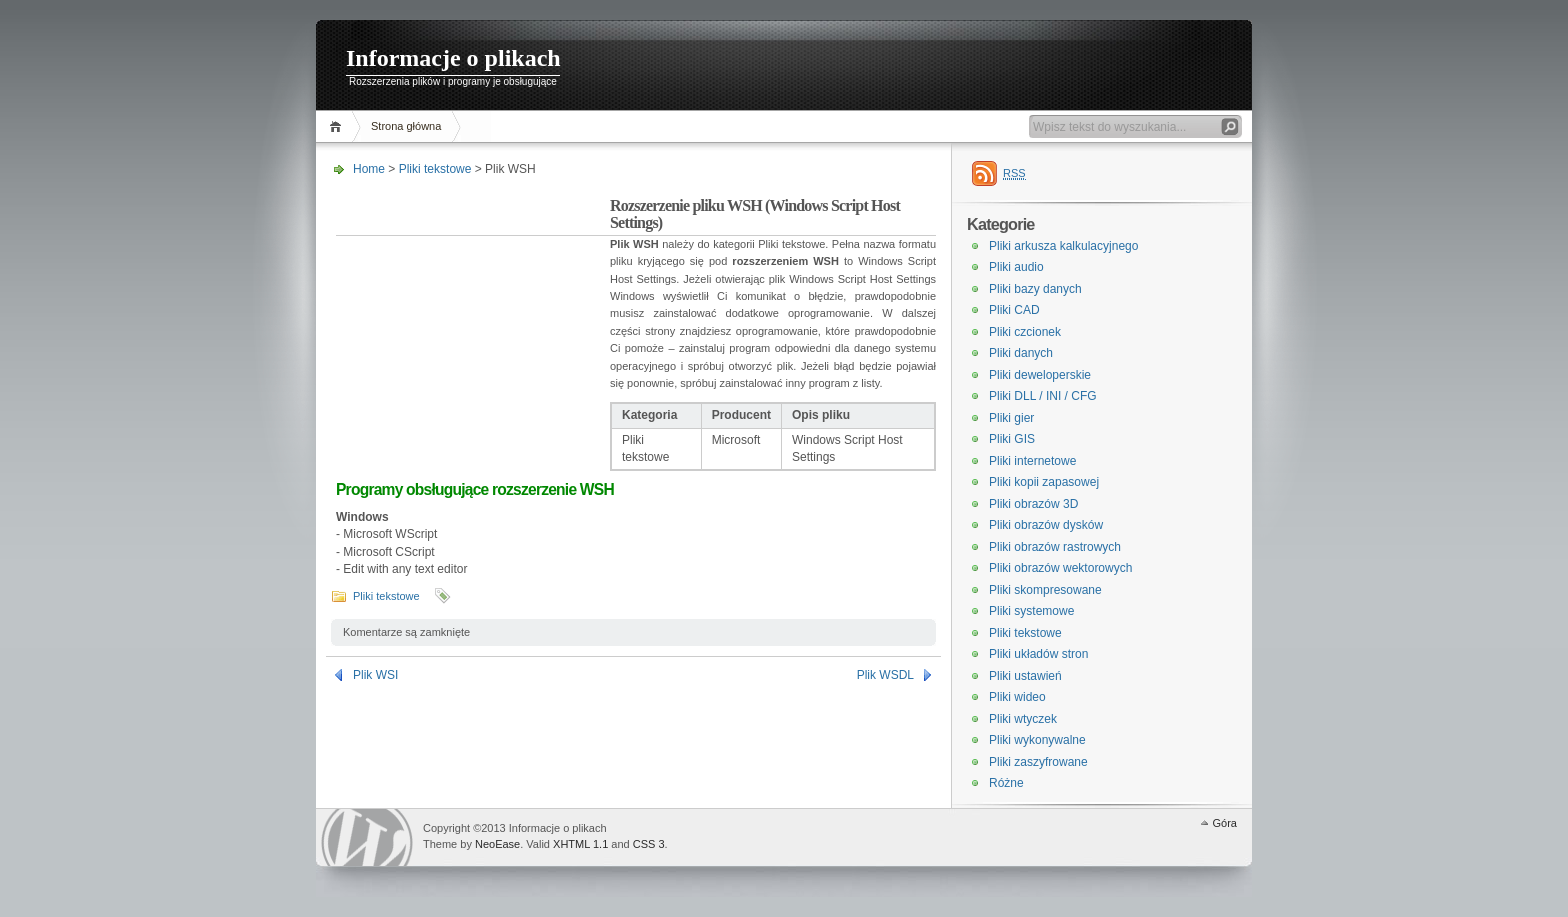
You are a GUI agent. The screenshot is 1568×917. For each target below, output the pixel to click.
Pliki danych (1021, 353)
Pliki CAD (1014, 310)
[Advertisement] (473, 324)
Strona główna (406, 126)
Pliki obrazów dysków (1046, 525)
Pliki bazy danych (1035, 289)
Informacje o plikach (453, 58)
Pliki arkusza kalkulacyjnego (1063, 246)
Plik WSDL (885, 675)
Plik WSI (375, 675)
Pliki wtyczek (1023, 719)
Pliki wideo (1017, 697)
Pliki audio (1016, 267)
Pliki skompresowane (1045, 590)
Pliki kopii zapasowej (1044, 482)
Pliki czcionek (1025, 332)
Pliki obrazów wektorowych (1060, 568)
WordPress (367, 837)
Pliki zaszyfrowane (1038, 762)
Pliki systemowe (1031, 611)
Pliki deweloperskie (1040, 375)
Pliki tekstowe (435, 169)
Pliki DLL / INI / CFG (1043, 396)
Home (338, 126)
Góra (1225, 823)
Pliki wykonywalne (1037, 740)
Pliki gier (1011, 418)
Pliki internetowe (1032, 461)
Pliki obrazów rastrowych (1055, 547)
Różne (1006, 783)
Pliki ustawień (1025, 676)
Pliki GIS (1012, 439)
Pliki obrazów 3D (1033, 504)
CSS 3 (649, 844)
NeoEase (497, 844)
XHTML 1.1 (580, 844)
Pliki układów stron (1038, 654)
